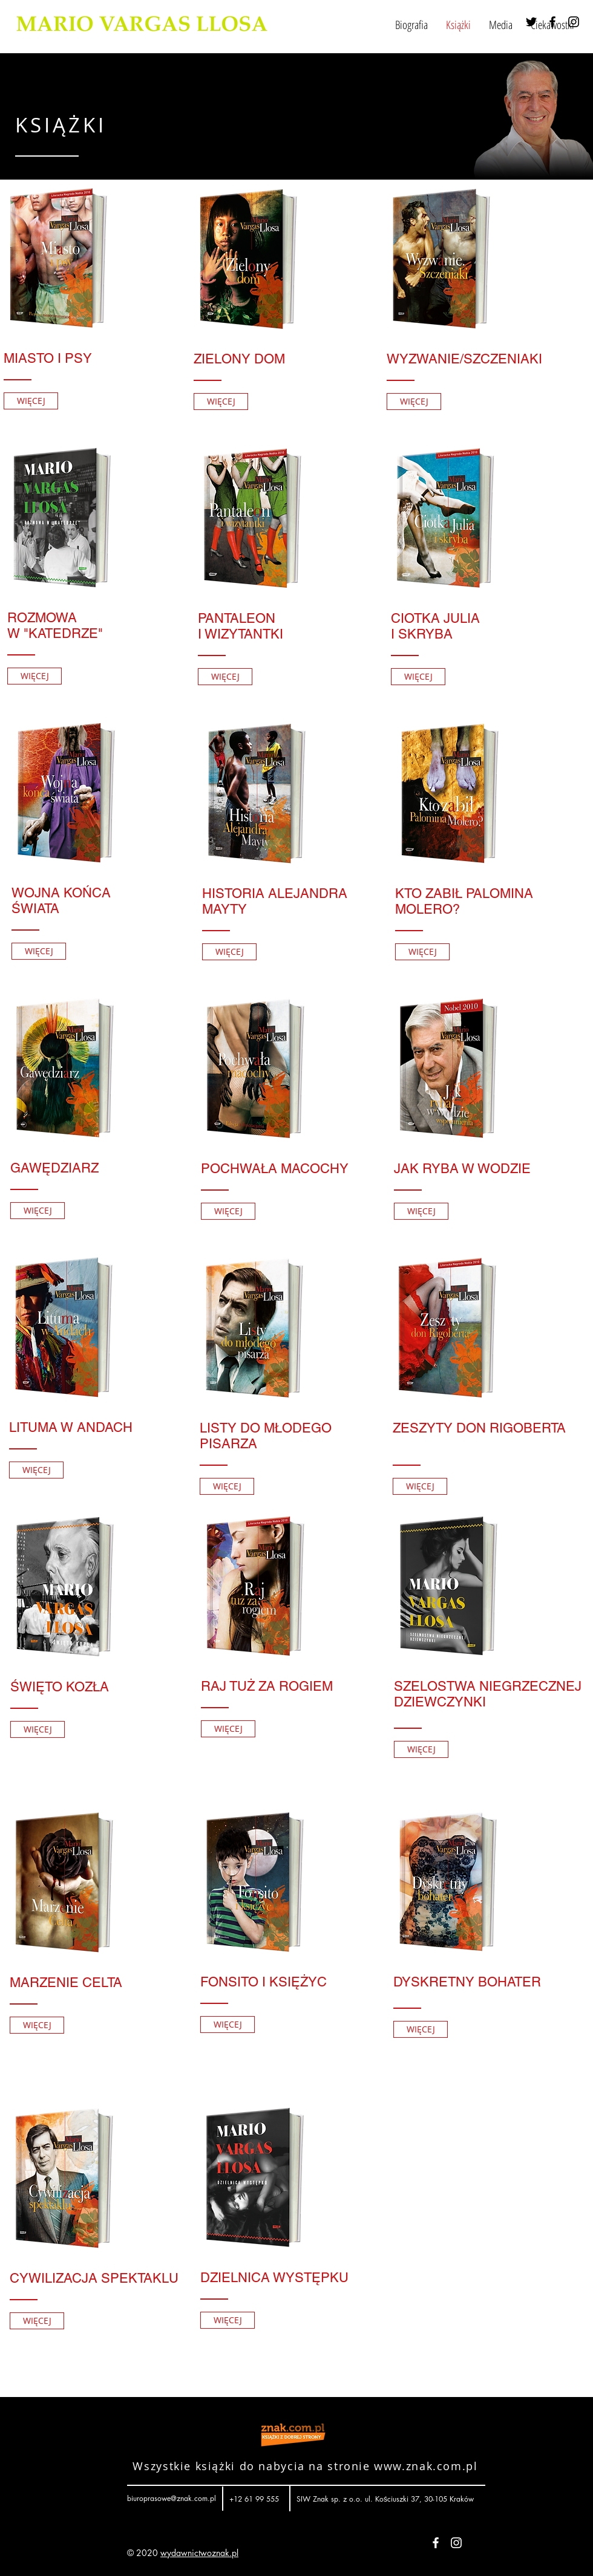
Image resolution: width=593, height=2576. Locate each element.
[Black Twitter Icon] (531, 22)
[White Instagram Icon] (456, 2542)
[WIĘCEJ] (31, 400)
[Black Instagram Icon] (573, 22)
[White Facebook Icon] (435, 2542)
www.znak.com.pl (425, 2466)
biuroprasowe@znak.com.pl (171, 2498)
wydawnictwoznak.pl (199, 2552)
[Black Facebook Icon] (552, 22)
